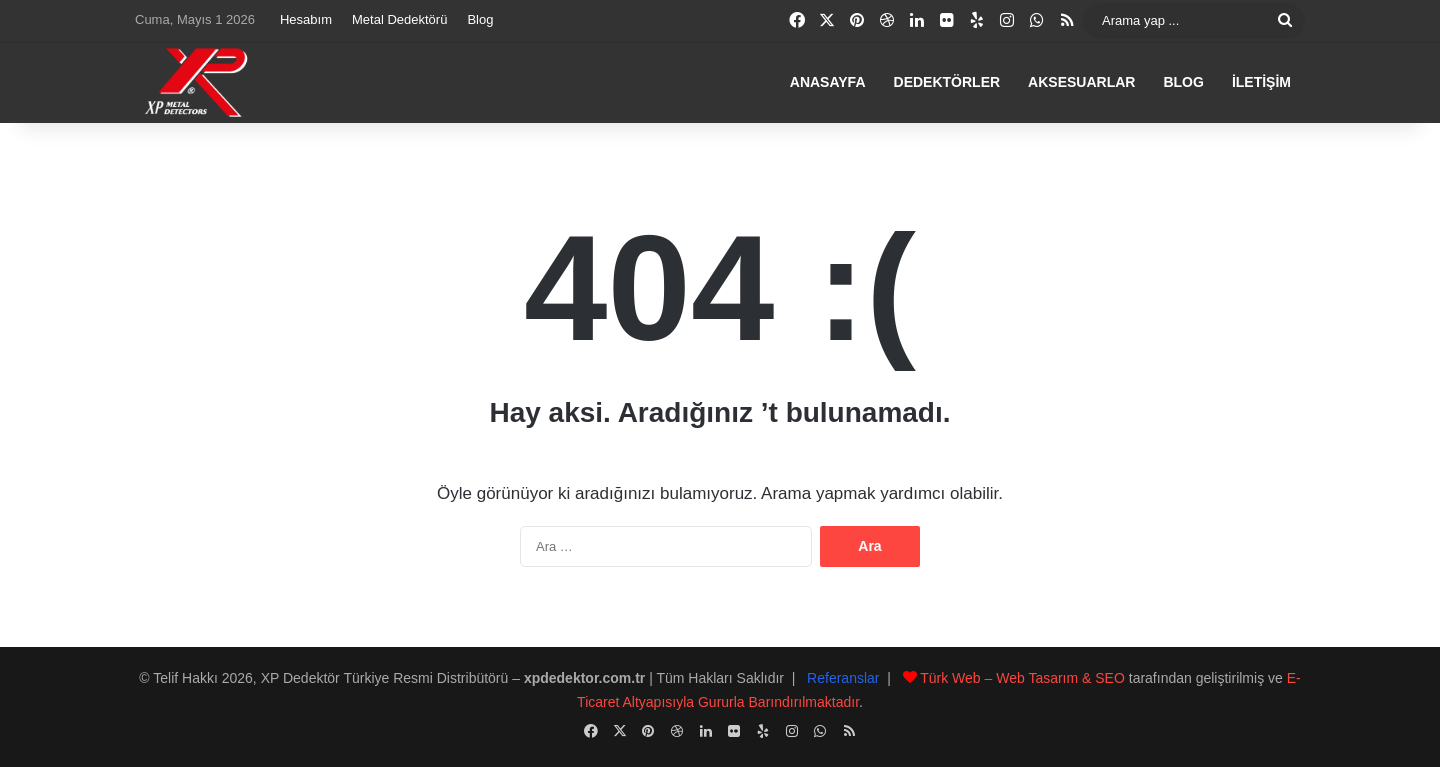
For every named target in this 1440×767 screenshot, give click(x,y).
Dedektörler (947, 82)
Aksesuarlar (1081, 82)
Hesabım (306, 19)
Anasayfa (828, 82)
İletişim (1261, 82)
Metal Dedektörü (399, 19)
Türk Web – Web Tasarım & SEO (1022, 678)
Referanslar (843, 678)
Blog (480, 19)
